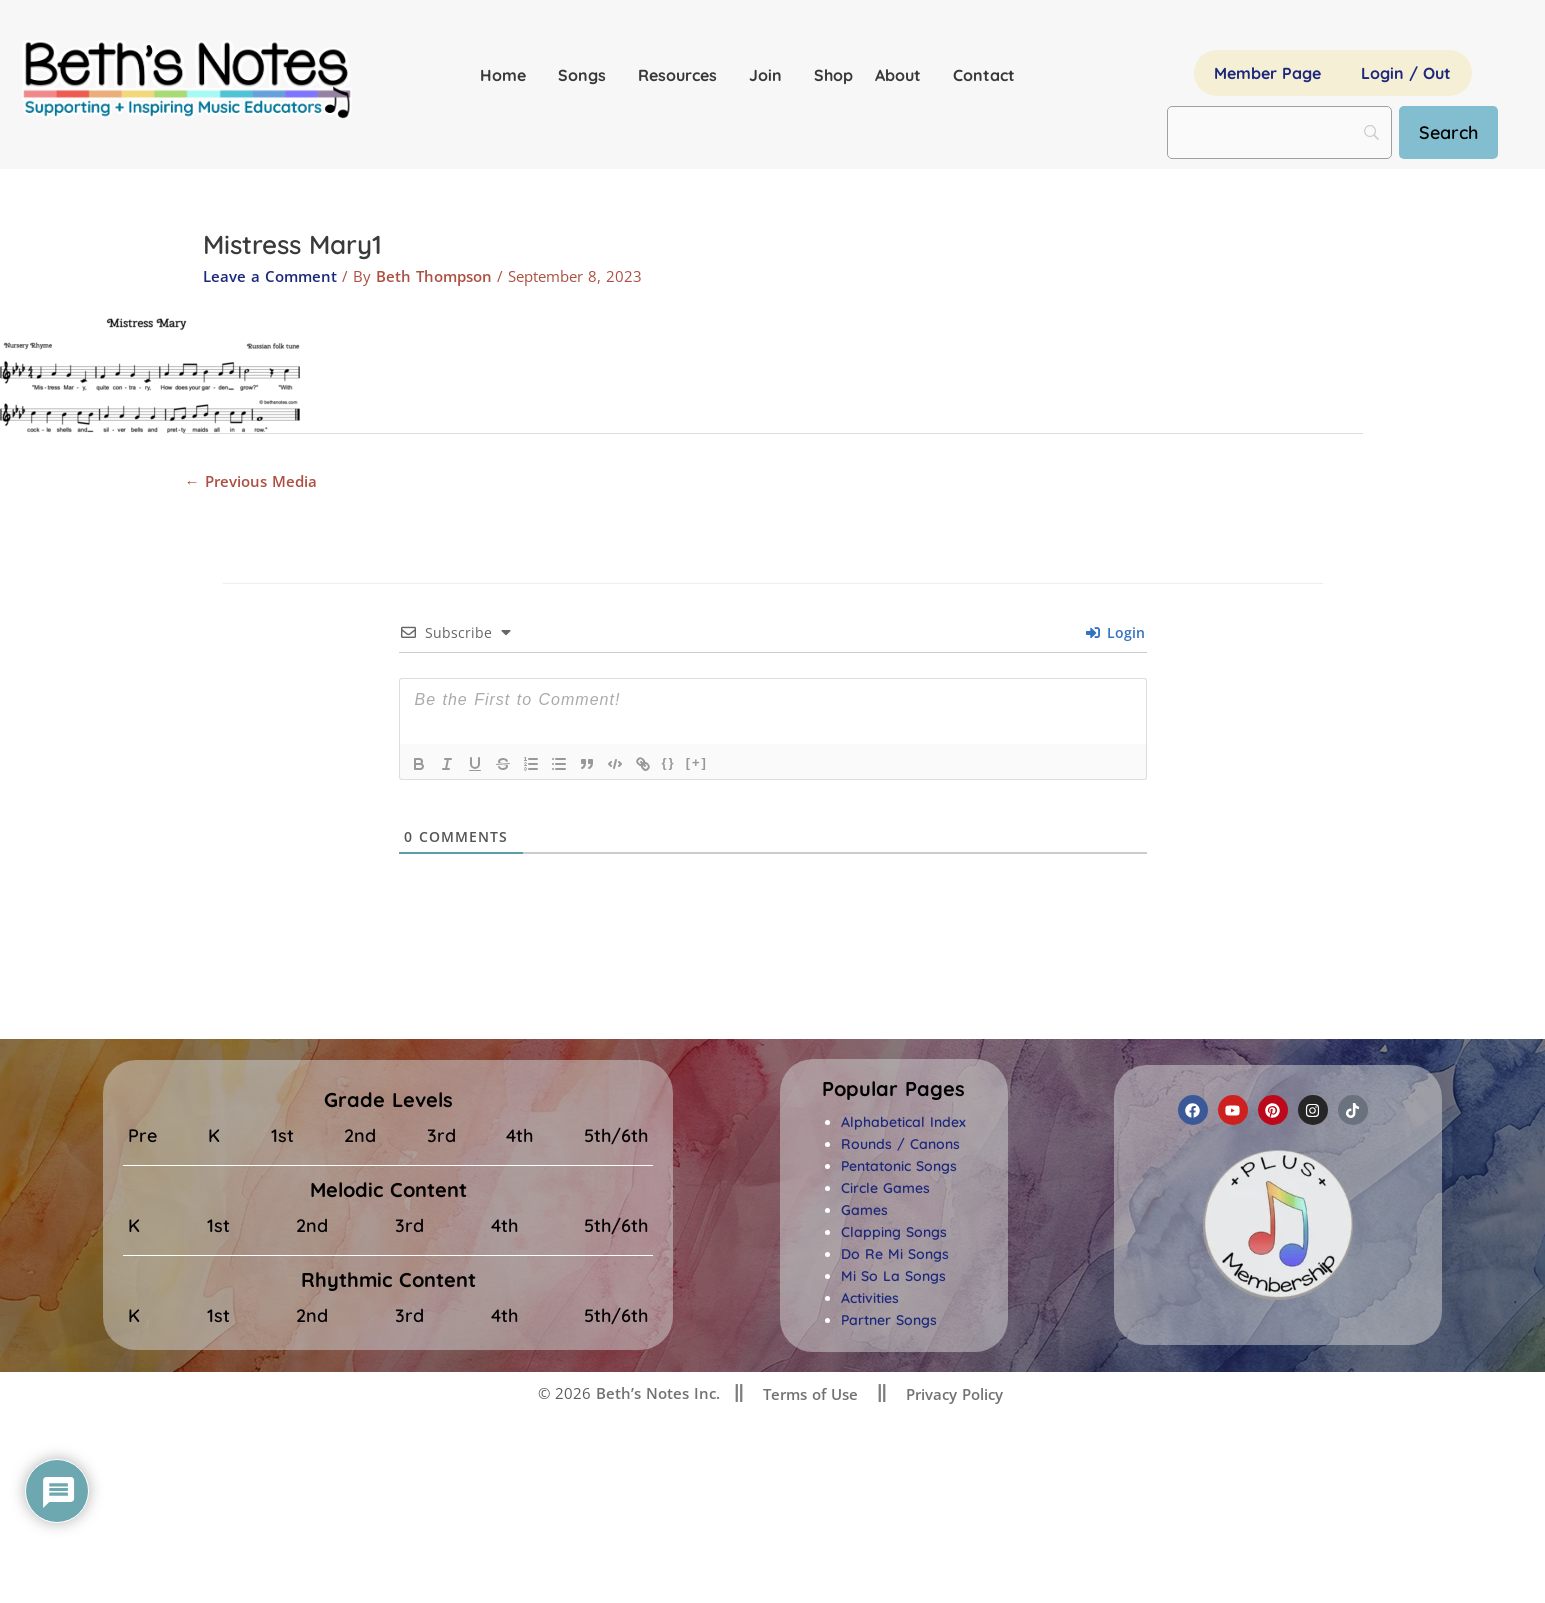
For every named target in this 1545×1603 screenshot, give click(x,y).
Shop (833, 75)
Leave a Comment (270, 276)
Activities (870, 1298)
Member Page (1267, 73)
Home (508, 75)
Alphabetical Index (903, 1122)
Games (864, 1210)
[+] (697, 762)
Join (770, 75)
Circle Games (885, 1188)
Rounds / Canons (900, 1144)
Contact (984, 75)
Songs (587, 75)
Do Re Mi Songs (895, 1254)
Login (1115, 632)
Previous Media (251, 481)
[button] (893, 1089)
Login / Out (1406, 73)
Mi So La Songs (893, 1276)
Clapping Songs (894, 1232)
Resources (682, 75)
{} (669, 762)
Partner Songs (889, 1320)
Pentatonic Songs (899, 1166)
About (903, 75)
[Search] (1448, 132)
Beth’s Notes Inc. (655, 1393)
